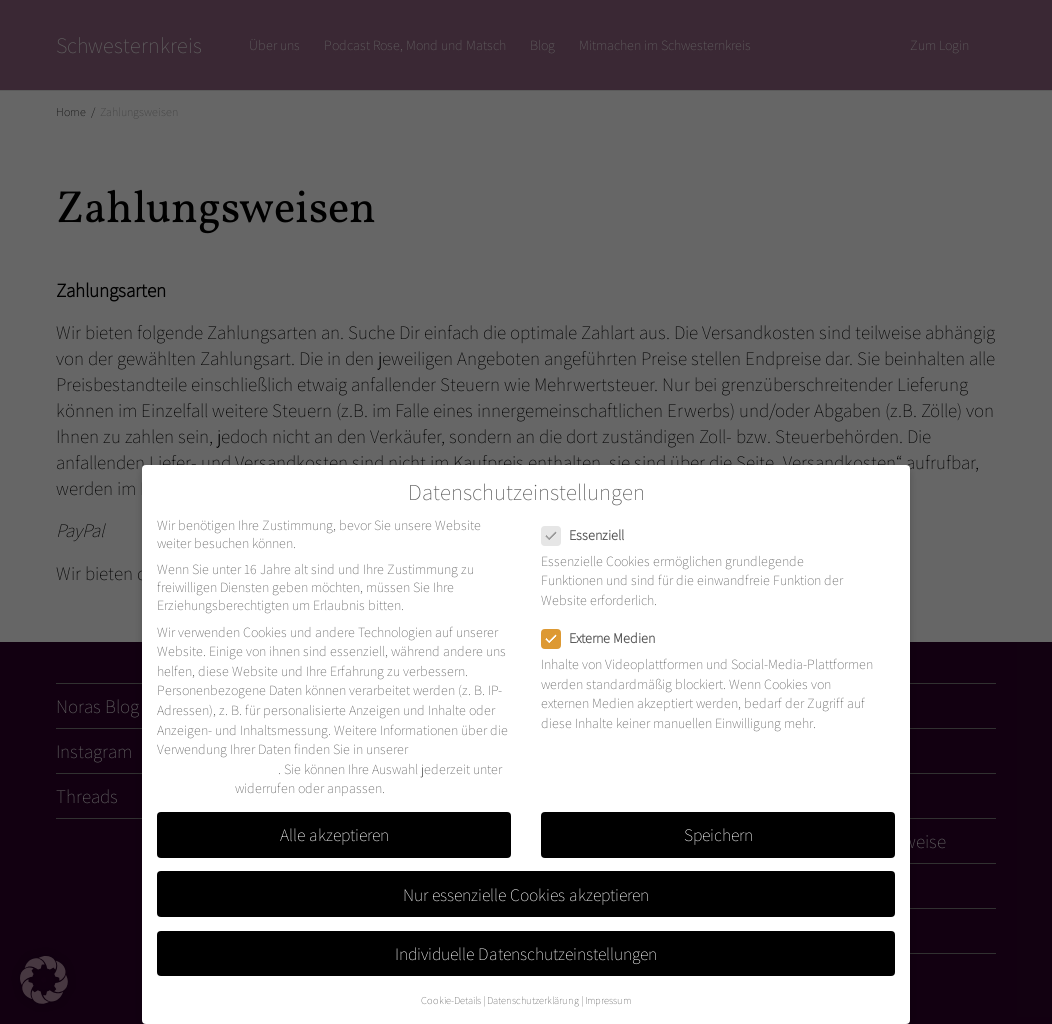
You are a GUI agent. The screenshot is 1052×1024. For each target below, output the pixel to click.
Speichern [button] (718, 834)
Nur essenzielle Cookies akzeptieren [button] (526, 894)
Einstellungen (194, 788)
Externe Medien (604, 638)
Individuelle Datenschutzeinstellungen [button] (526, 953)
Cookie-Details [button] (451, 1000)
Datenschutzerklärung (217, 769)
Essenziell (589, 535)
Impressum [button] (608, 1000)
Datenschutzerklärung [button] (533, 1000)
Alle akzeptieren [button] (334, 834)
